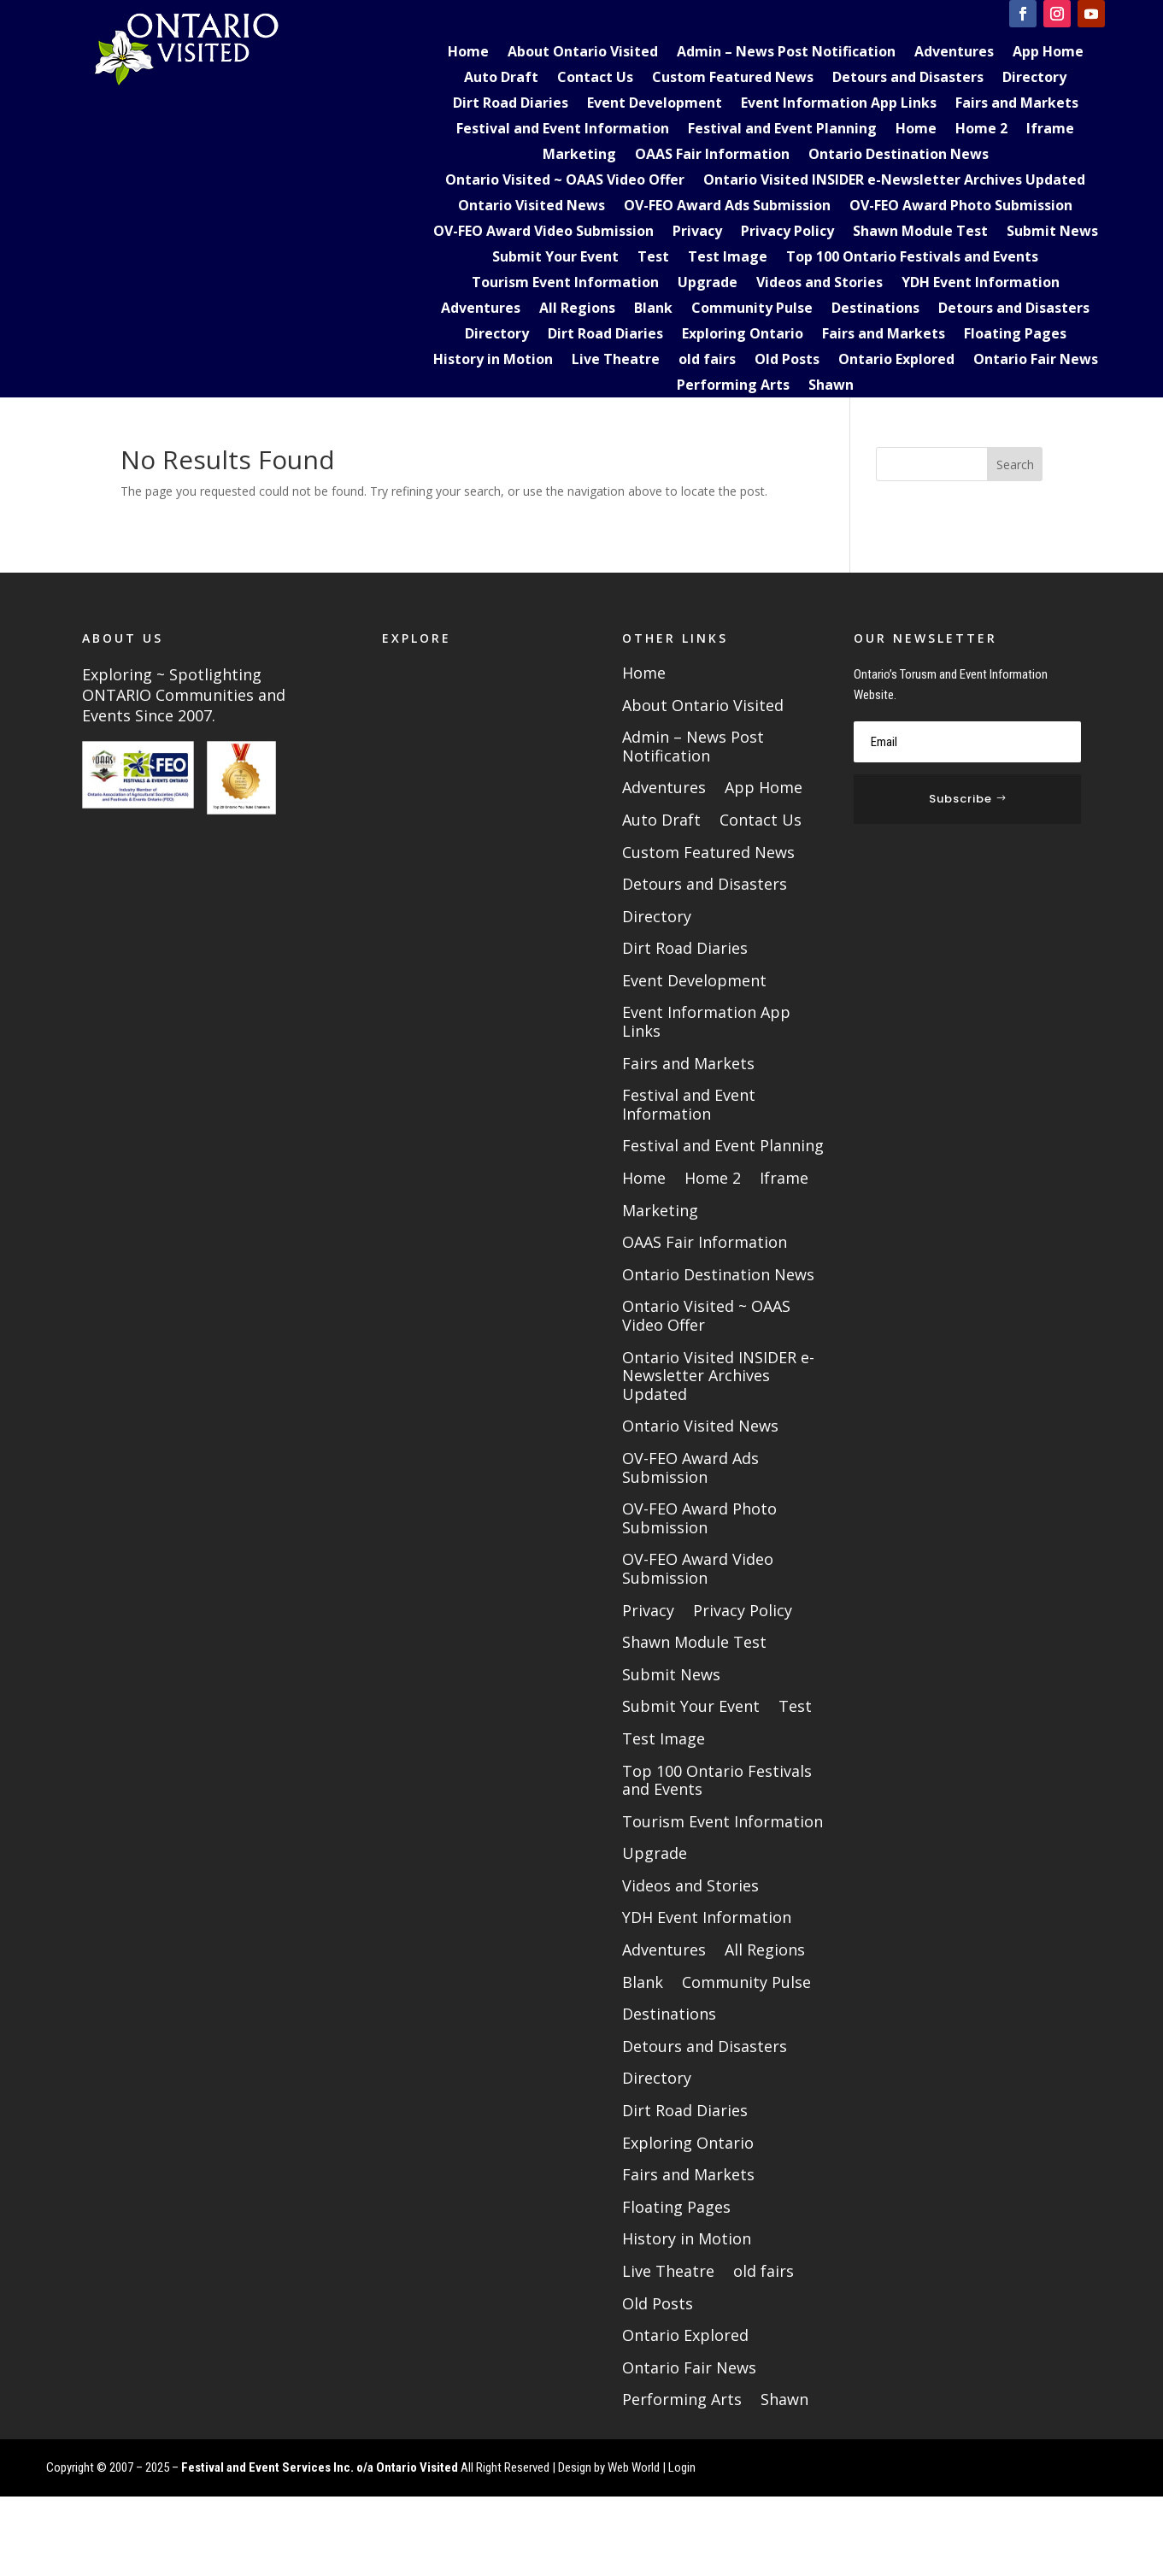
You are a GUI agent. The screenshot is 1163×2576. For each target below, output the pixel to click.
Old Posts (787, 360)
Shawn (831, 386)
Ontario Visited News (531, 207)
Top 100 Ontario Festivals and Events (912, 258)
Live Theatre (616, 360)
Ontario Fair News (1035, 360)
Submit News (1052, 232)
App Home (1048, 53)
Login (682, 2467)
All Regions (577, 309)
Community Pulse (752, 309)
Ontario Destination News (898, 155)
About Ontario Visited (583, 53)
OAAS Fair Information (712, 155)
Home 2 (981, 130)
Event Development (654, 104)
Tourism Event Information (565, 283)
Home (468, 53)
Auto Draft (501, 78)
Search (1015, 464)
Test (653, 258)
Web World (634, 2467)
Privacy (697, 232)
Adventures (954, 53)
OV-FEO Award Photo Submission (960, 207)
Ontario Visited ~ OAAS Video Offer (564, 181)
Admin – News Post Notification (786, 53)
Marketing (579, 155)
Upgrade (707, 283)
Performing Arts (733, 386)
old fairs (707, 360)
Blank (653, 309)
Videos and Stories (819, 283)
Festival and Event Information (562, 130)
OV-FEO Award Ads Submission (727, 207)
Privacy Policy (787, 232)
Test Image (727, 258)
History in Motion (493, 360)
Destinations (875, 309)
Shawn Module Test (920, 232)
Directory (1034, 78)
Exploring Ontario (742, 335)
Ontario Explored (896, 360)
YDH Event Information (981, 283)
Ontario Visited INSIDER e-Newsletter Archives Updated (894, 181)
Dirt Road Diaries (510, 104)
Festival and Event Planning (782, 130)
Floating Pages (1015, 335)
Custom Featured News (733, 78)
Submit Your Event (555, 258)
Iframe (1050, 130)
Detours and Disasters (908, 78)
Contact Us (595, 78)
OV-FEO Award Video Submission (543, 232)
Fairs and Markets (1016, 104)
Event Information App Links (839, 104)
